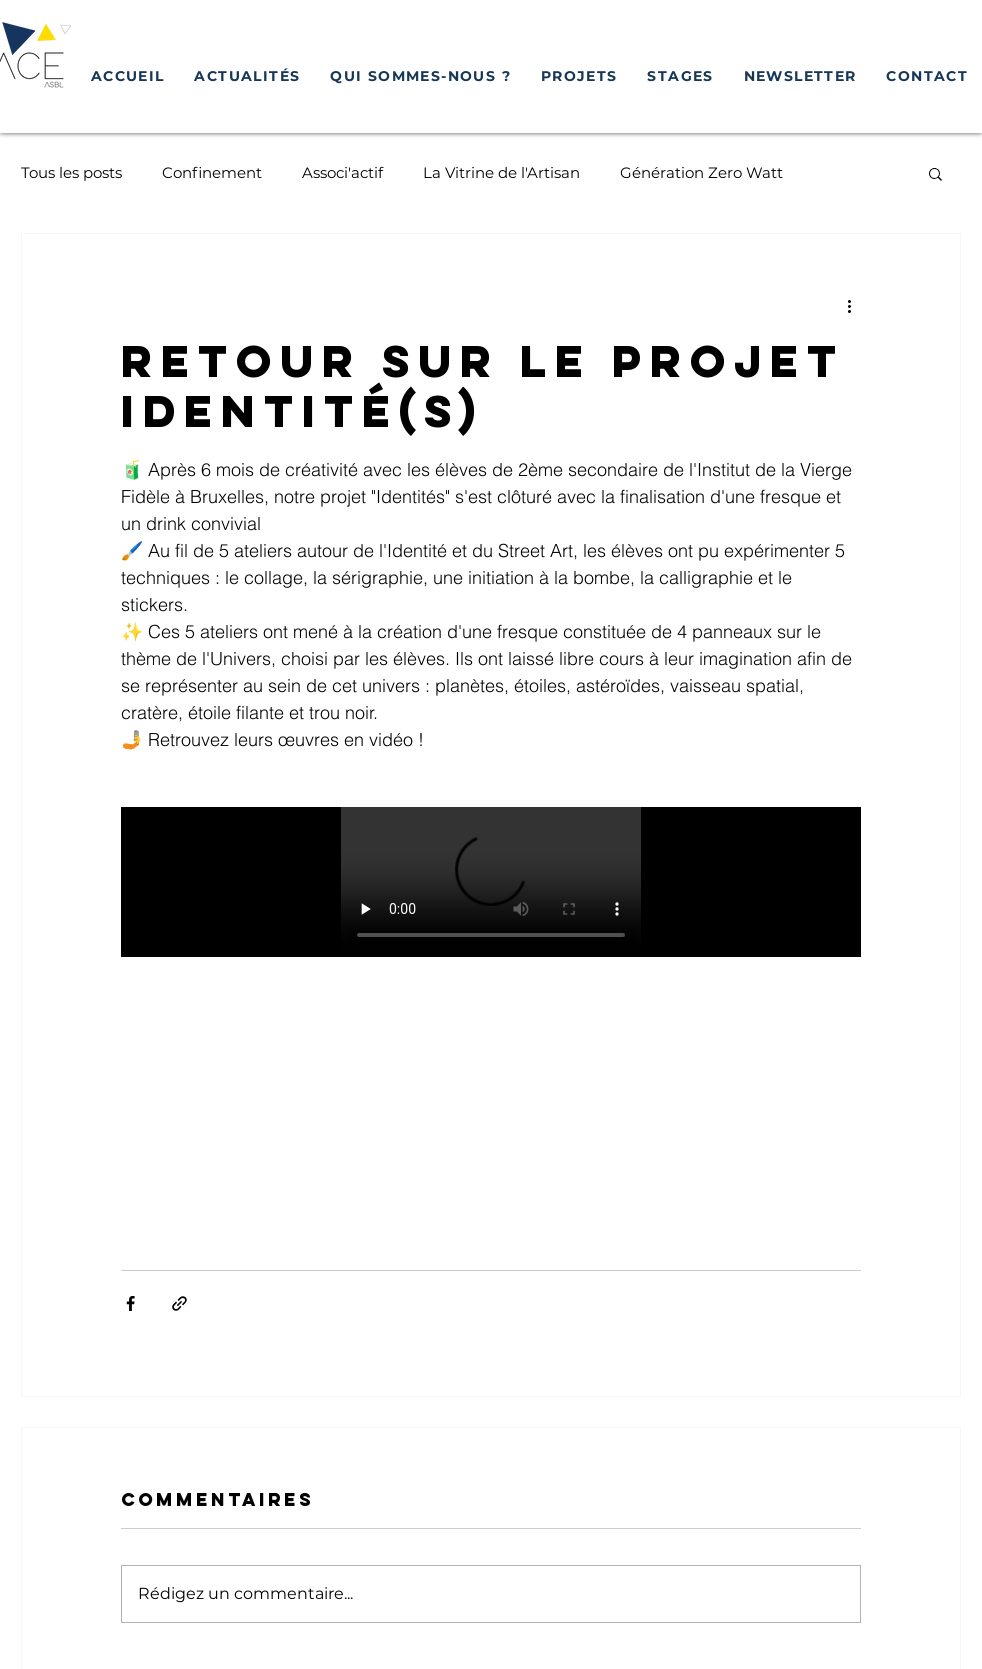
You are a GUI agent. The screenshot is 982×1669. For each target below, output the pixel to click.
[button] (579, 77)
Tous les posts (71, 172)
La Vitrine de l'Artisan (501, 172)
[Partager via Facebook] (130, 1303)
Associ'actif (342, 172)
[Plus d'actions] (849, 306)
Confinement (212, 172)
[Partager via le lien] (179, 1303)
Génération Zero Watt (701, 172)
